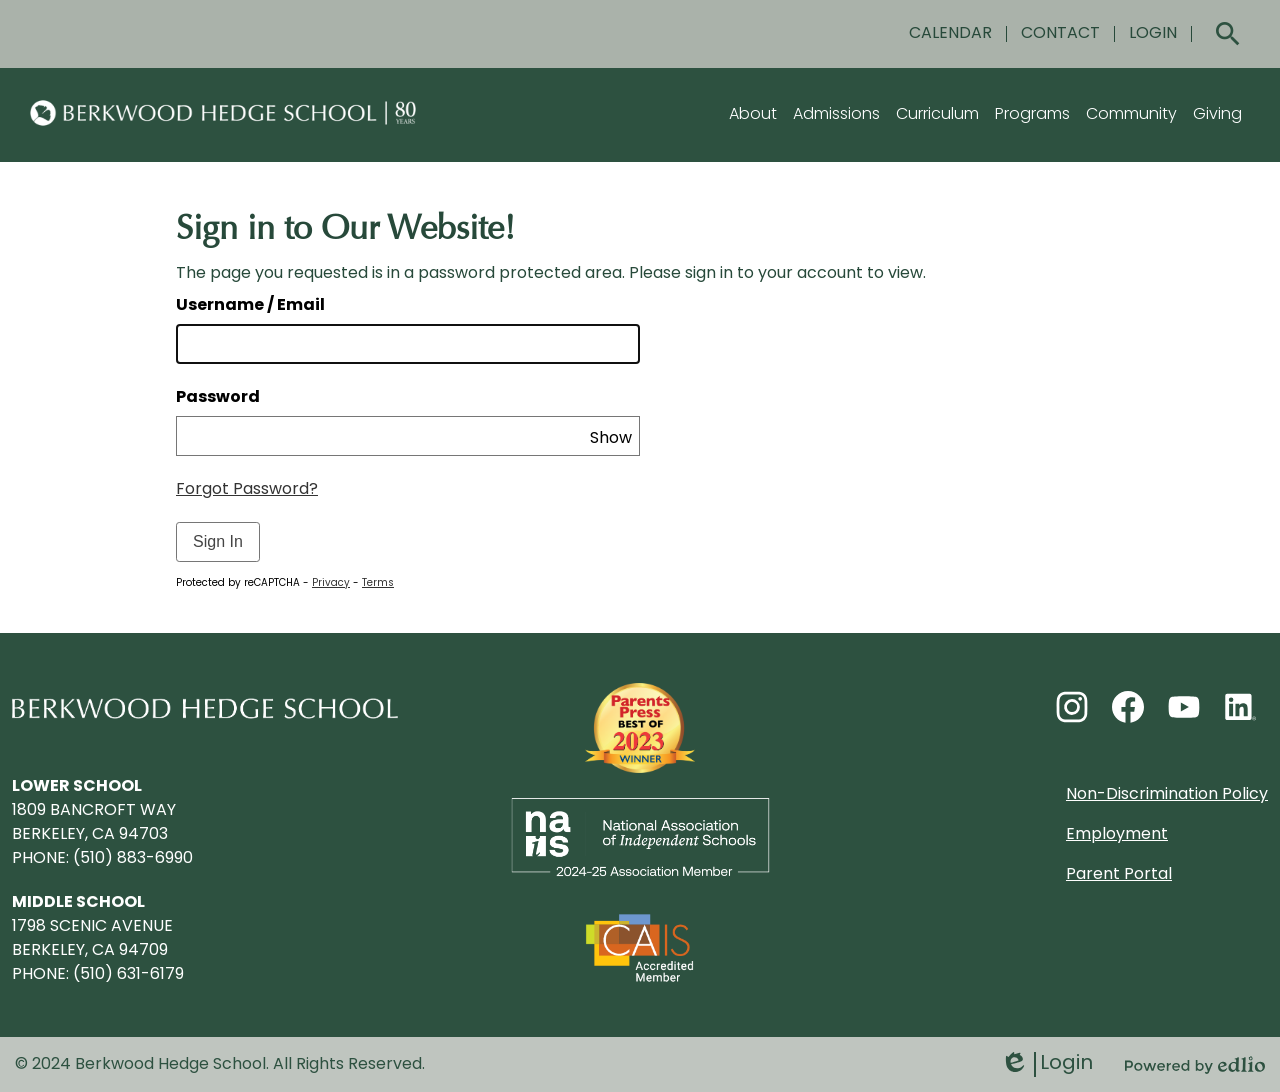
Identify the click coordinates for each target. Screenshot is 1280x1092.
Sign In (218, 541)
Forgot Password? (247, 490)
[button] (753, 115)
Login (1046, 1064)
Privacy (331, 583)
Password (218, 398)
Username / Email (250, 306)
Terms (378, 583)
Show (611, 439)
